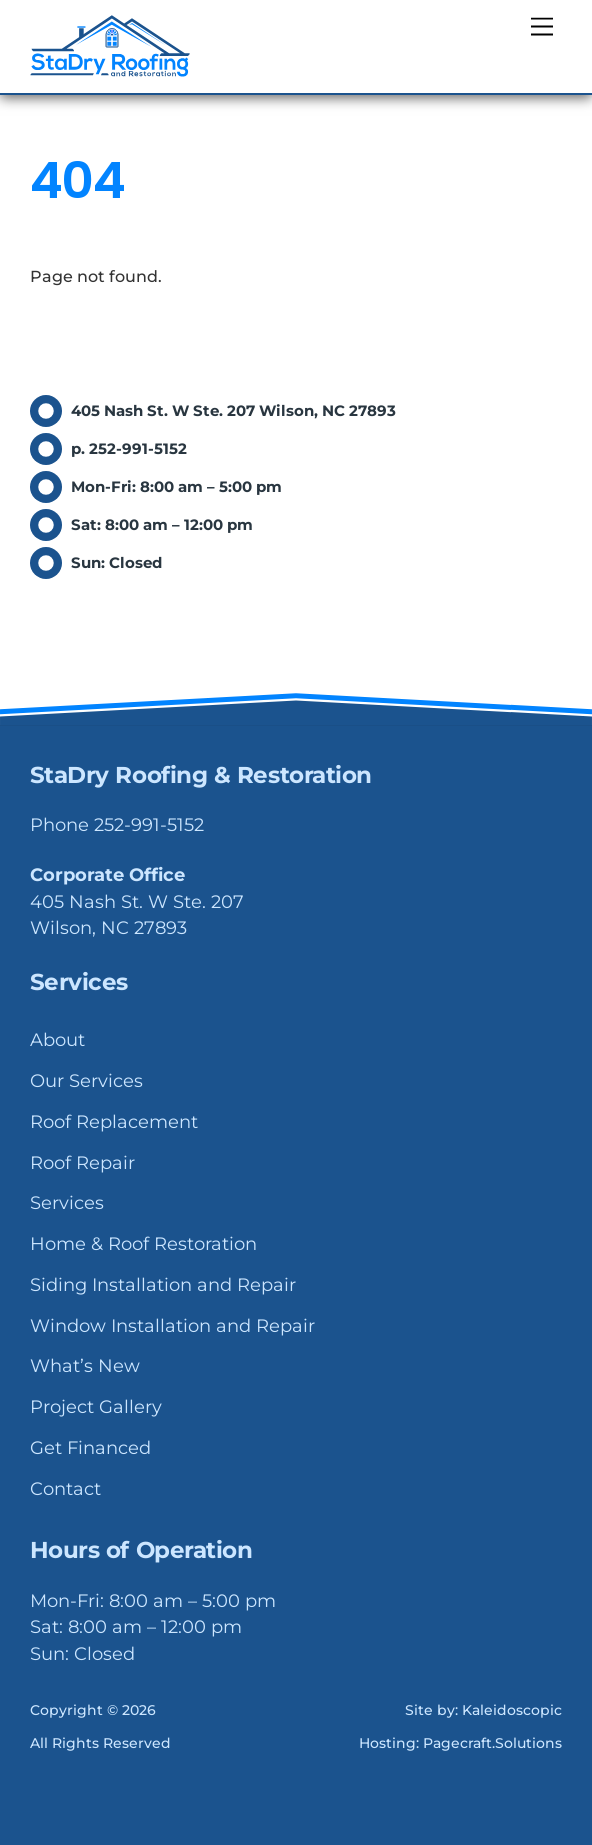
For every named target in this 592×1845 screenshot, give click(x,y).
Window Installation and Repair (172, 1326)
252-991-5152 (149, 825)
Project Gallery (96, 1407)
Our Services (86, 1081)
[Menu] (542, 27)
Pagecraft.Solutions (492, 1743)
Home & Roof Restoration (143, 1244)
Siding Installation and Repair (163, 1285)
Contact (65, 1489)
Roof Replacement (114, 1122)
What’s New (85, 1366)
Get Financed (90, 1448)
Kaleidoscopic (512, 1710)
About (57, 1040)
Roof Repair (82, 1163)
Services (67, 1203)
